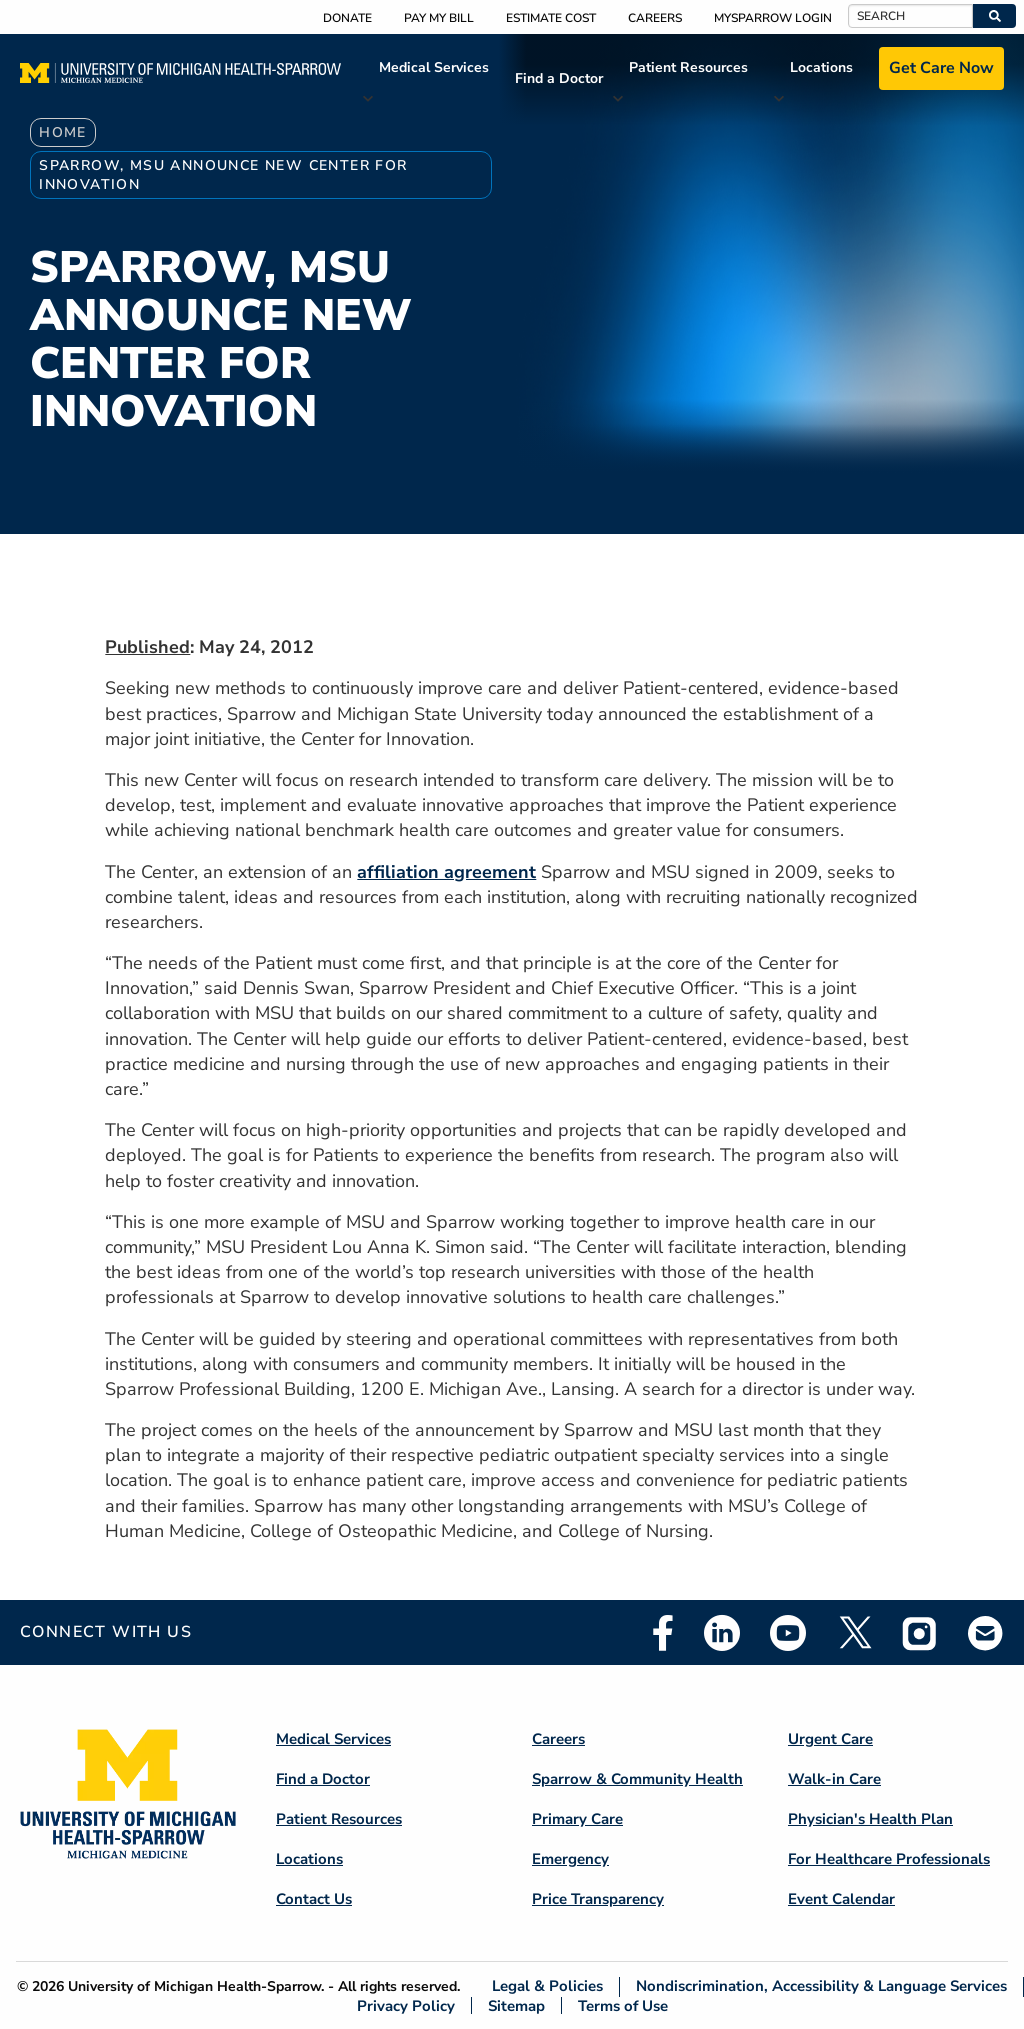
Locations (821, 67)
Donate (347, 18)
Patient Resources (688, 67)
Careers (655, 18)
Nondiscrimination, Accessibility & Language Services (821, 1986)
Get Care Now (941, 68)
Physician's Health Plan (870, 1819)
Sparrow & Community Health (637, 1779)
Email (986, 1632)
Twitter (854, 1633)
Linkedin (722, 1633)
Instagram (920, 1633)
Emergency (570, 1859)
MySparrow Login (773, 18)
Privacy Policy (406, 2005)
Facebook (663, 1633)
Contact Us (314, 1899)
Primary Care (577, 1819)
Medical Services (434, 67)
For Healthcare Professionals (889, 1859)
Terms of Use (623, 2005)
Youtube (788, 1633)
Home (63, 132)
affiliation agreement (446, 872)
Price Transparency (598, 1899)
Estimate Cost (551, 18)
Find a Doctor (559, 78)
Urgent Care (830, 1739)
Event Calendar (841, 1899)
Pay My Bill (439, 18)
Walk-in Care (834, 1779)
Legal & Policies (547, 1986)
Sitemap (516, 2005)
